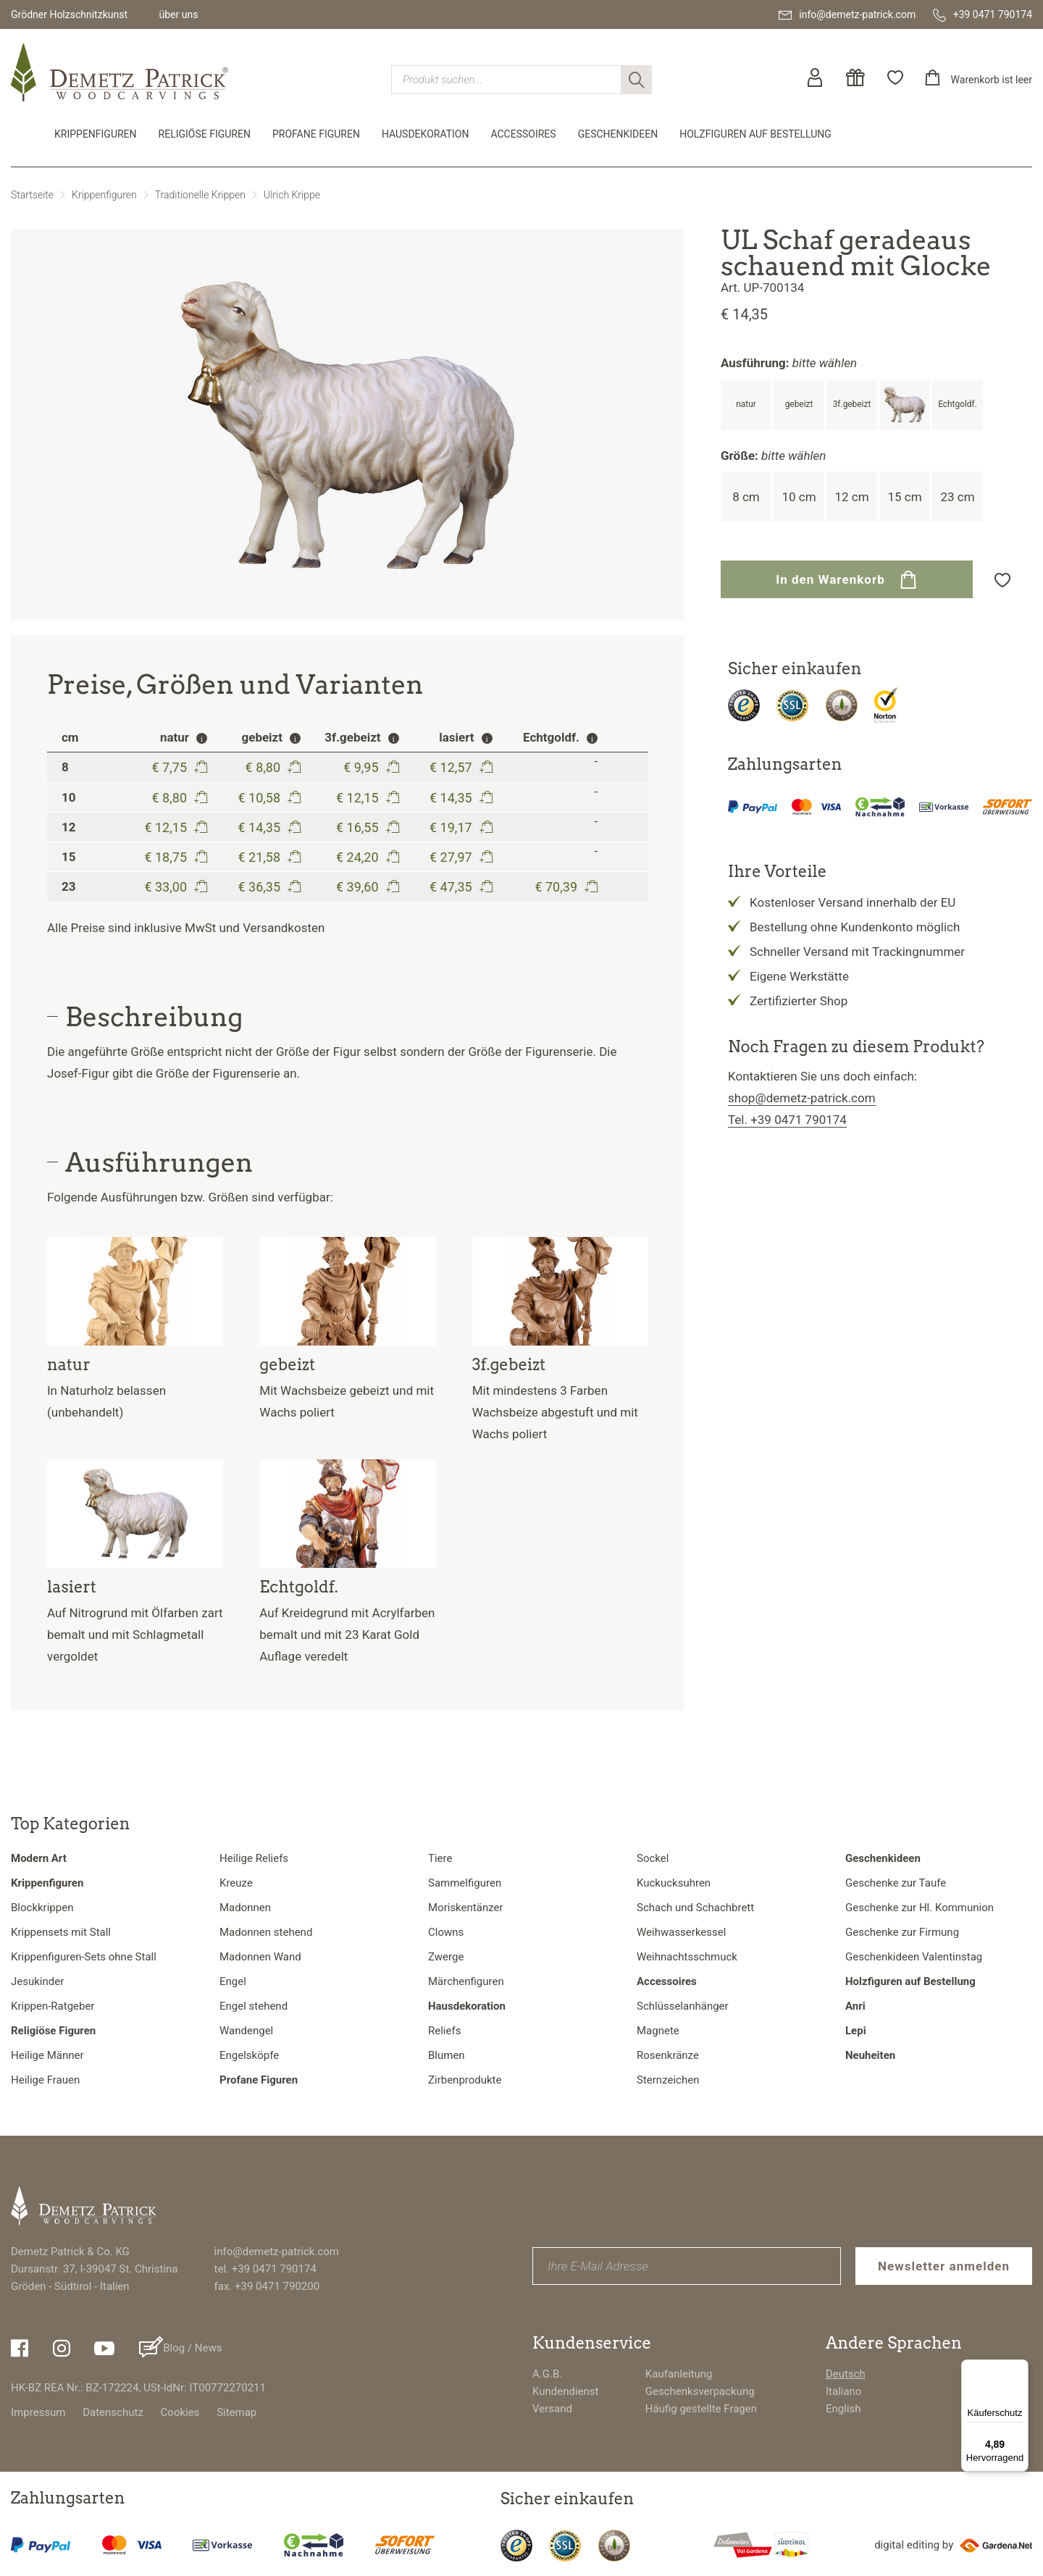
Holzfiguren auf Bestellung (755, 134)
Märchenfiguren (466, 1981)
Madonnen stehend (265, 1932)
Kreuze (236, 1882)
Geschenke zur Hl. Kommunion (919, 1907)
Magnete (658, 2030)
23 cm (957, 497)
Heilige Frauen (45, 2079)
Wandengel (246, 2030)
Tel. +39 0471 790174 (787, 1119)
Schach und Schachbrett (695, 1907)
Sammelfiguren (464, 1882)
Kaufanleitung (679, 2373)
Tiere (440, 1858)
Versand (552, 2408)
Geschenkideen (618, 134)
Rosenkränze (668, 2055)
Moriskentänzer (465, 1907)
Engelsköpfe (249, 2055)
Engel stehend (253, 2006)
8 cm (746, 497)
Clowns (446, 1932)
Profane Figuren (316, 134)
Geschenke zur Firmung (902, 1932)
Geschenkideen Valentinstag (913, 1956)
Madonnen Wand (260, 1956)
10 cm (799, 497)
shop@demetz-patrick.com (802, 1098)
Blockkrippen (42, 1907)
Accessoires (523, 134)
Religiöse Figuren (205, 134)
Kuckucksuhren (674, 1882)
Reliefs (444, 2030)
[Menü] (1020, 2368)
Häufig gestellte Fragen (701, 2408)
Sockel (653, 1858)
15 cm (904, 497)
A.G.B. (547, 2373)
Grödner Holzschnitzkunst (69, 14)
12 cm (851, 497)
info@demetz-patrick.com (276, 2251)
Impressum (38, 2412)
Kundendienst (565, 2391)
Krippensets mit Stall (61, 1932)
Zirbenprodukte (464, 2079)
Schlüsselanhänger (683, 2006)
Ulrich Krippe (292, 195)
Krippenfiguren (95, 134)
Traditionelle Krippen (200, 195)
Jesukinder (37, 1981)
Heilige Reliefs (253, 1858)
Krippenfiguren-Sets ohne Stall (83, 1956)
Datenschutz (113, 2412)
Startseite (32, 195)
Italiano (843, 2391)
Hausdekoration (425, 134)
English (843, 2408)
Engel (232, 1981)
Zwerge (446, 1956)
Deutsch (846, 2373)
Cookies (180, 2412)
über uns (178, 14)
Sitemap (236, 2412)
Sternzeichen (668, 2079)
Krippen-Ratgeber (53, 2006)
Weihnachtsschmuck (687, 1956)
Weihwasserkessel (681, 1932)
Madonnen (245, 1907)
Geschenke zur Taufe (895, 1882)
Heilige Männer (47, 2055)
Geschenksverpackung (700, 2391)
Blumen (446, 2055)
